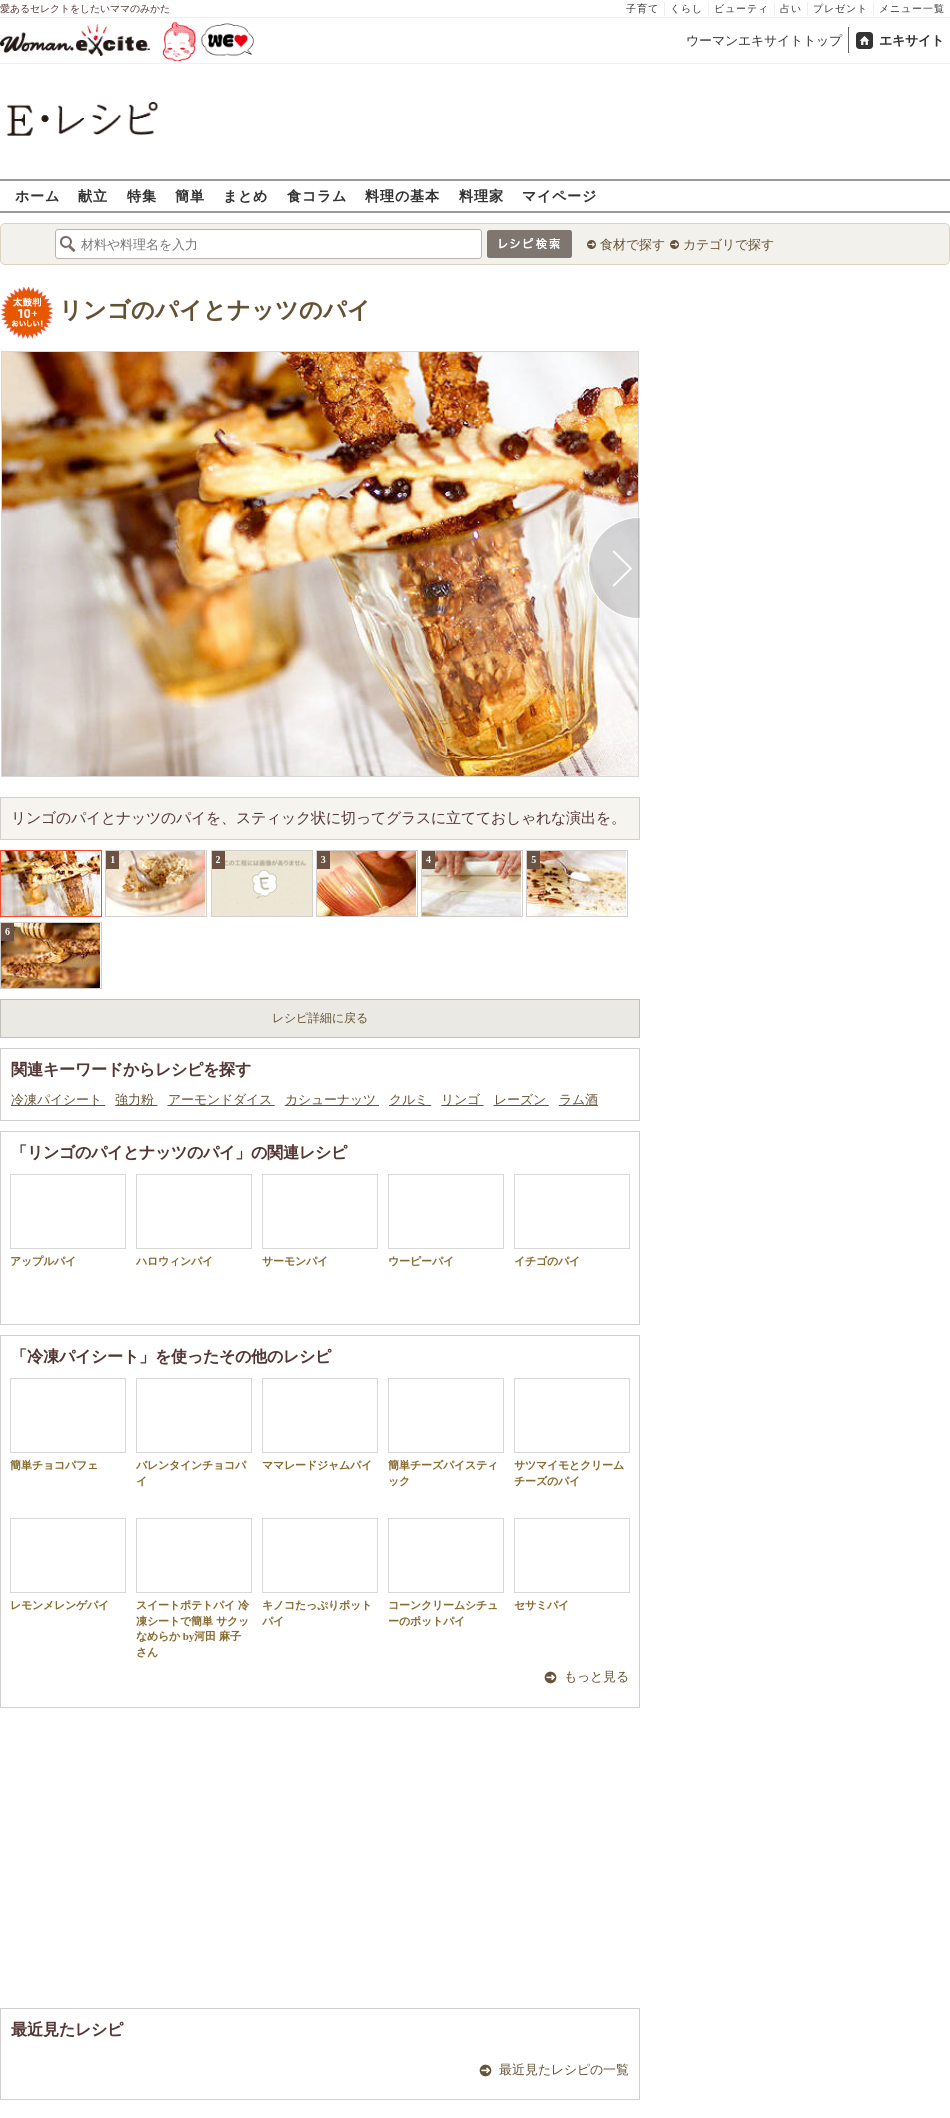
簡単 (190, 195)
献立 (93, 195)
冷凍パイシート (58, 1099)
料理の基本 (402, 195)
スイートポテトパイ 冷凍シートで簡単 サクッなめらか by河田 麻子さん (194, 1587)
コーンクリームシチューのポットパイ (446, 1572)
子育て (642, 8)
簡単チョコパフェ (68, 1424)
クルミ (410, 1099)
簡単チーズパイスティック (446, 1432)
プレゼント (840, 8)
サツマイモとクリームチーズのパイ (572, 1432)
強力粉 (136, 1099)
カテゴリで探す (728, 244)
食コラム (317, 195)
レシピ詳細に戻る (320, 1018)
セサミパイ (572, 1564)
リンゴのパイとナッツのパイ (215, 310)
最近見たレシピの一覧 (564, 2069)
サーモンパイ (320, 1220)
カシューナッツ (332, 1099)
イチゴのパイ (572, 1220)
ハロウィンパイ (194, 1220)
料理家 (481, 195)
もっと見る (596, 1676)
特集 (142, 195)
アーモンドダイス (221, 1099)
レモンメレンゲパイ (68, 1564)
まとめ (245, 195)
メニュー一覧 (912, 8)
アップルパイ (68, 1220)
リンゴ (462, 1099)
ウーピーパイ (446, 1220)
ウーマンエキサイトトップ (764, 40)
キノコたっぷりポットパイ (320, 1572)
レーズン (521, 1099)
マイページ (559, 195)
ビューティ (741, 8)
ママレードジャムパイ (320, 1424)
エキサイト (911, 40)
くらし (686, 8)
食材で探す (632, 244)
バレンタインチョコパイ (194, 1432)
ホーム (37, 195)
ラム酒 (578, 1099)
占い (791, 8)
